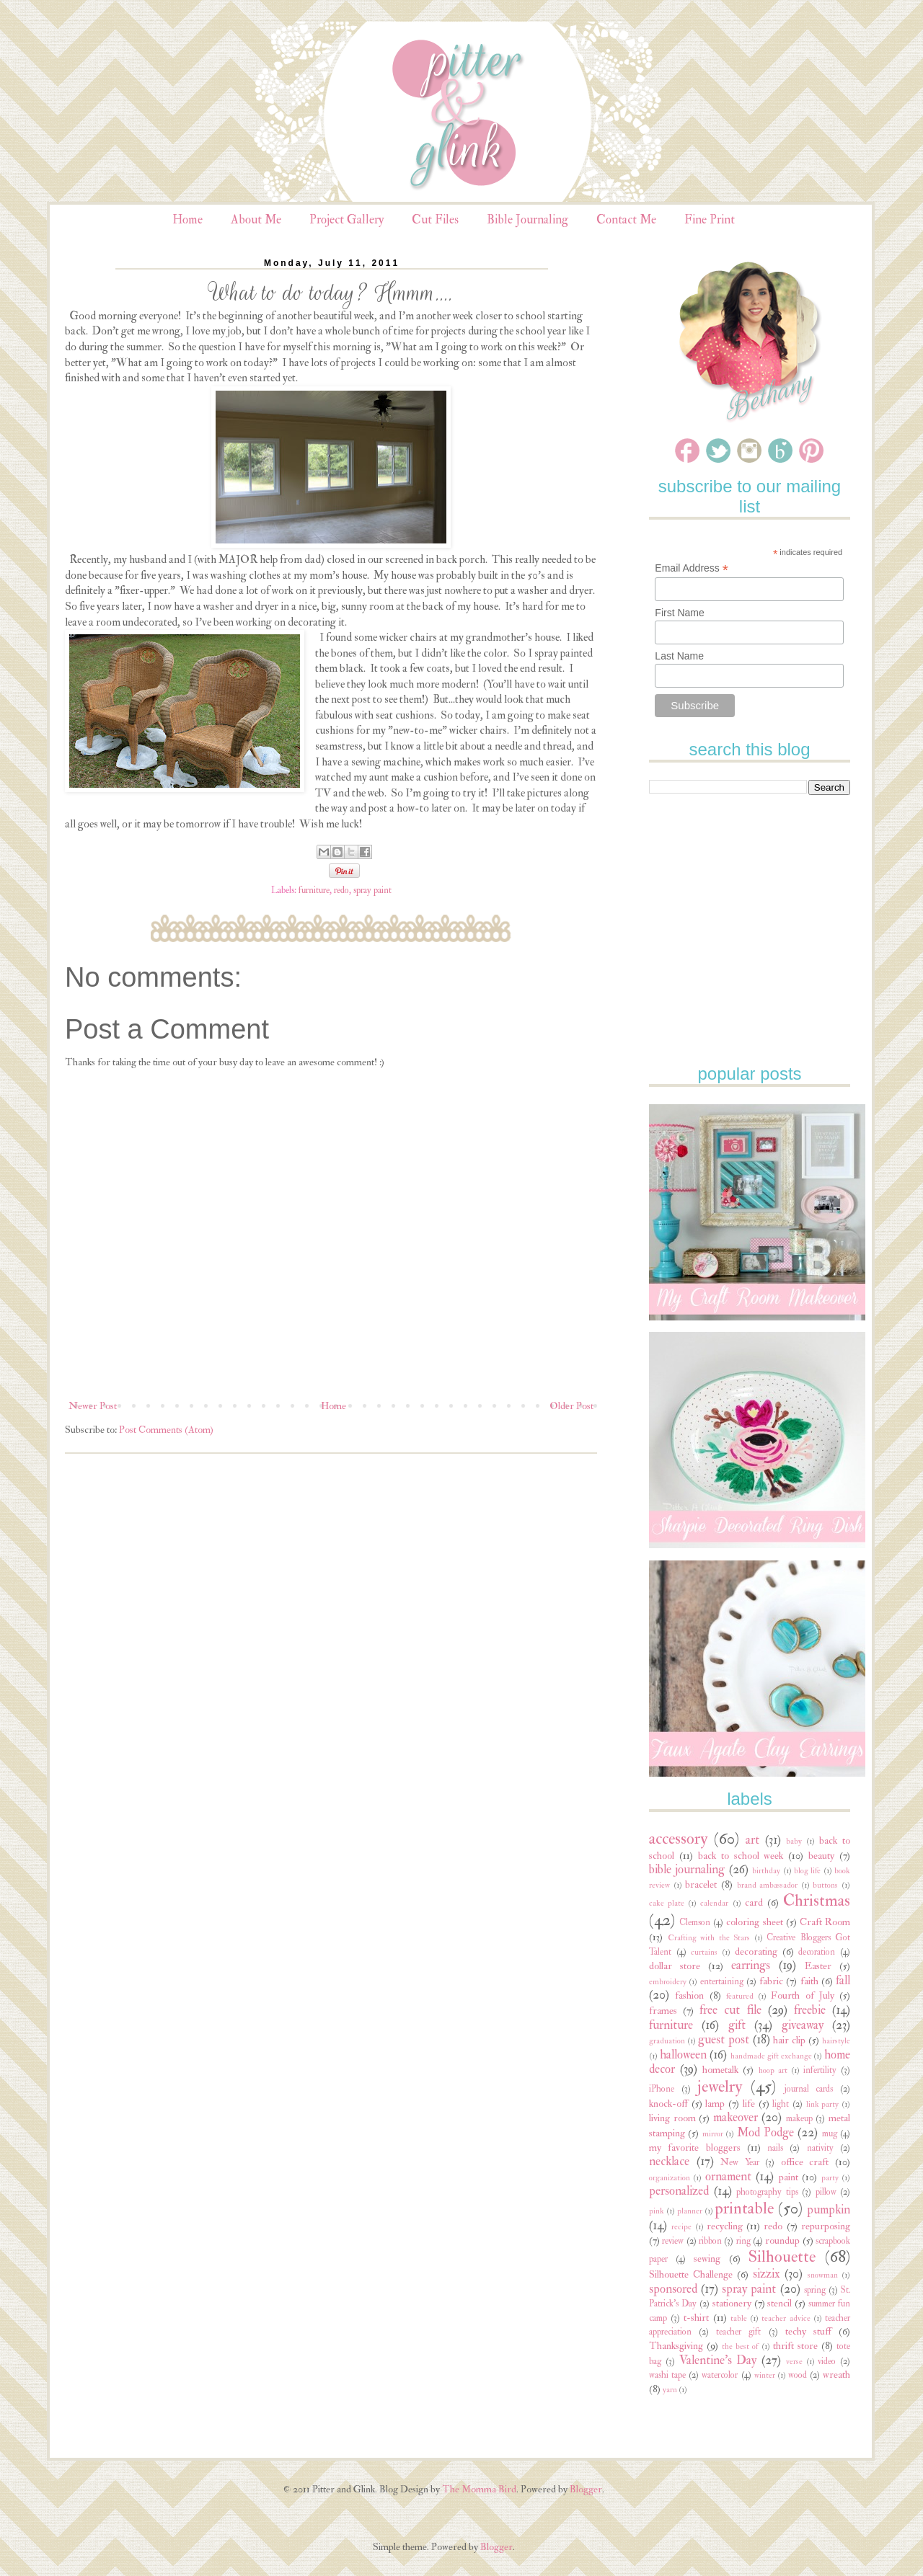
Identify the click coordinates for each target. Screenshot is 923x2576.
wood (797, 2375)
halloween (683, 2054)
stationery (731, 2303)
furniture (314, 890)
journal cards (809, 2089)
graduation (667, 2040)
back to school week (741, 1855)
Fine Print (709, 219)
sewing (707, 2258)
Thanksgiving (676, 2346)
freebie (810, 2009)
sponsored (673, 2288)
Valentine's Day (718, 2360)
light (780, 2104)
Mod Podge (765, 2132)
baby (794, 1841)
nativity (820, 2148)
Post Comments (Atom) (166, 1430)
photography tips (767, 2192)
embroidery (667, 1981)
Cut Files (435, 219)
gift (737, 2025)
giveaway (802, 2025)
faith (809, 1981)
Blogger (586, 2489)
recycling (725, 2226)
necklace (669, 2161)
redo (341, 890)
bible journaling (687, 1869)
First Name (679, 612)
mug (829, 2133)
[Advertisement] (757, 896)
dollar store (674, 1966)
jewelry (719, 2087)
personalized (679, 2190)
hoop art (773, 2070)
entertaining (721, 1981)
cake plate (666, 1903)
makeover (735, 2117)
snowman (823, 2275)
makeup (799, 2118)
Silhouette (782, 2257)
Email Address (691, 568)
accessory (678, 1839)
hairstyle (836, 2040)
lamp (715, 2103)
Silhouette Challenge (691, 2274)
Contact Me (626, 219)
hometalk (720, 2070)
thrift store (795, 2346)
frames (663, 2010)
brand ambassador (767, 1885)
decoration (816, 1952)
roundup (782, 2240)
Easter (818, 1966)
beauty (821, 1855)
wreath (836, 2374)
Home (187, 219)
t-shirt (696, 2317)
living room (672, 2118)
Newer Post (93, 1406)
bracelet (701, 1884)
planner (689, 2211)
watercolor (720, 2375)
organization (669, 2177)
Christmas (816, 1901)
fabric (771, 1981)
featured (740, 1996)
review (673, 2241)
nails (775, 2148)
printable (744, 2208)
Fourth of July (802, 1995)
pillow (826, 2192)
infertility (819, 2070)
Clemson (694, 1922)
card (754, 1902)
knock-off (668, 2103)
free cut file (730, 2009)
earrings (750, 1965)
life (749, 2103)
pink (656, 2211)
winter (764, 2375)
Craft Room (825, 1922)
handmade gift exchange (770, 2056)
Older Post (571, 1406)
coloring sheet (754, 1922)
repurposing (825, 2226)
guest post (723, 2039)
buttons (825, 1885)
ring (743, 2241)
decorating (756, 1951)
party (830, 2177)
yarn (670, 2389)
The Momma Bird (479, 2489)
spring (815, 2290)
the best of (740, 2346)
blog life (807, 1870)
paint (788, 2177)
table (738, 2318)
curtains (704, 1952)
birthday (766, 1870)
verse (794, 2361)
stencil (779, 2303)
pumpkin (828, 2209)
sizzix (766, 2273)
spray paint (372, 890)
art (752, 1839)
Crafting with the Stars (709, 1937)
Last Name (679, 656)
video (827, 2361)
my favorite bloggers (695, 2147)
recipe (681, 2226)
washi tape (667, 2375)
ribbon (710, 2241)
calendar (714, 1903)
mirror (712, 2133)
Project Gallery (346, 219)
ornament (728, 2176)
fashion (689, 1995)
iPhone (661, 2089)
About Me (256, 219)
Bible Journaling (527, 219)
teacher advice (785, 2318)
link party (822, 2104)
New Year (739, 2162)
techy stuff (808, 2331)
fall (843, 1980)
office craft (805, 2162)
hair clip (789, 2040)
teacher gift (738, 2331)
